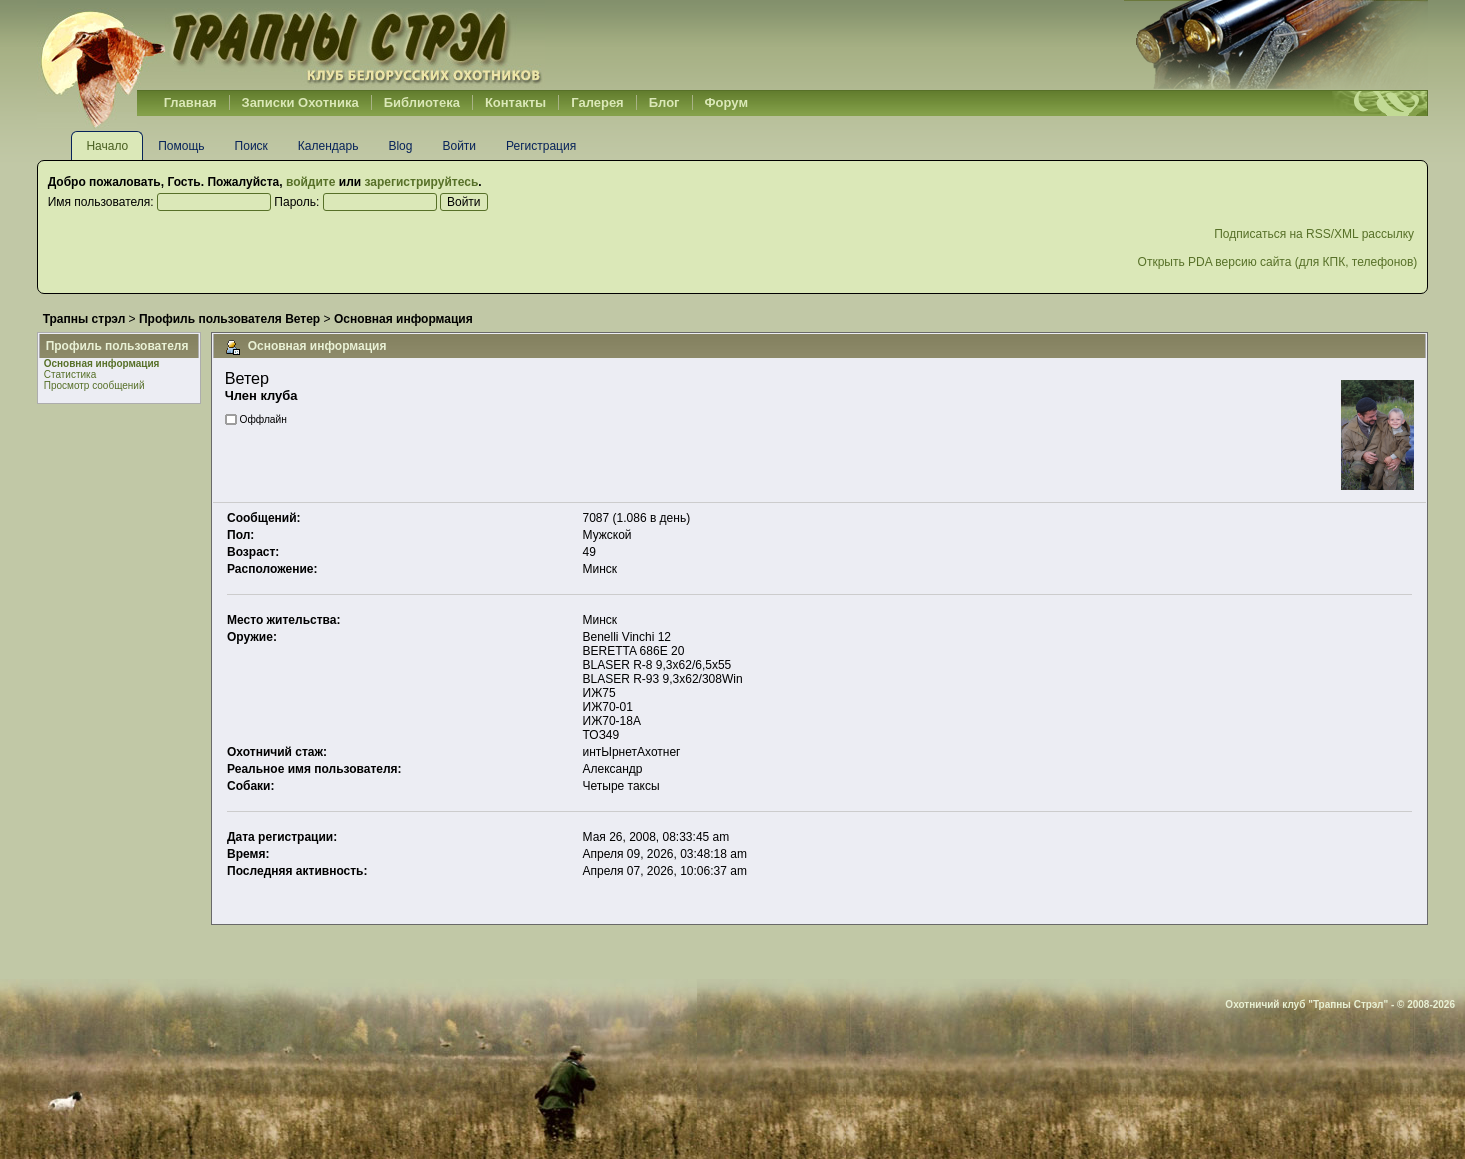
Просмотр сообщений (94, 385)
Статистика (70, 374)
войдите (310, 182)
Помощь (181, 146)
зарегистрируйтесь (421, 182)
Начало (107, 146)
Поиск (251, 146)
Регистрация (541, 146)
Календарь (328, 146)
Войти (459, 146)
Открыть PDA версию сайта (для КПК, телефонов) (1278, 262)
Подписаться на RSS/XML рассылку (1315, 234)
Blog (400, 146)
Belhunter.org (291, 45)
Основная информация (102, 363)
